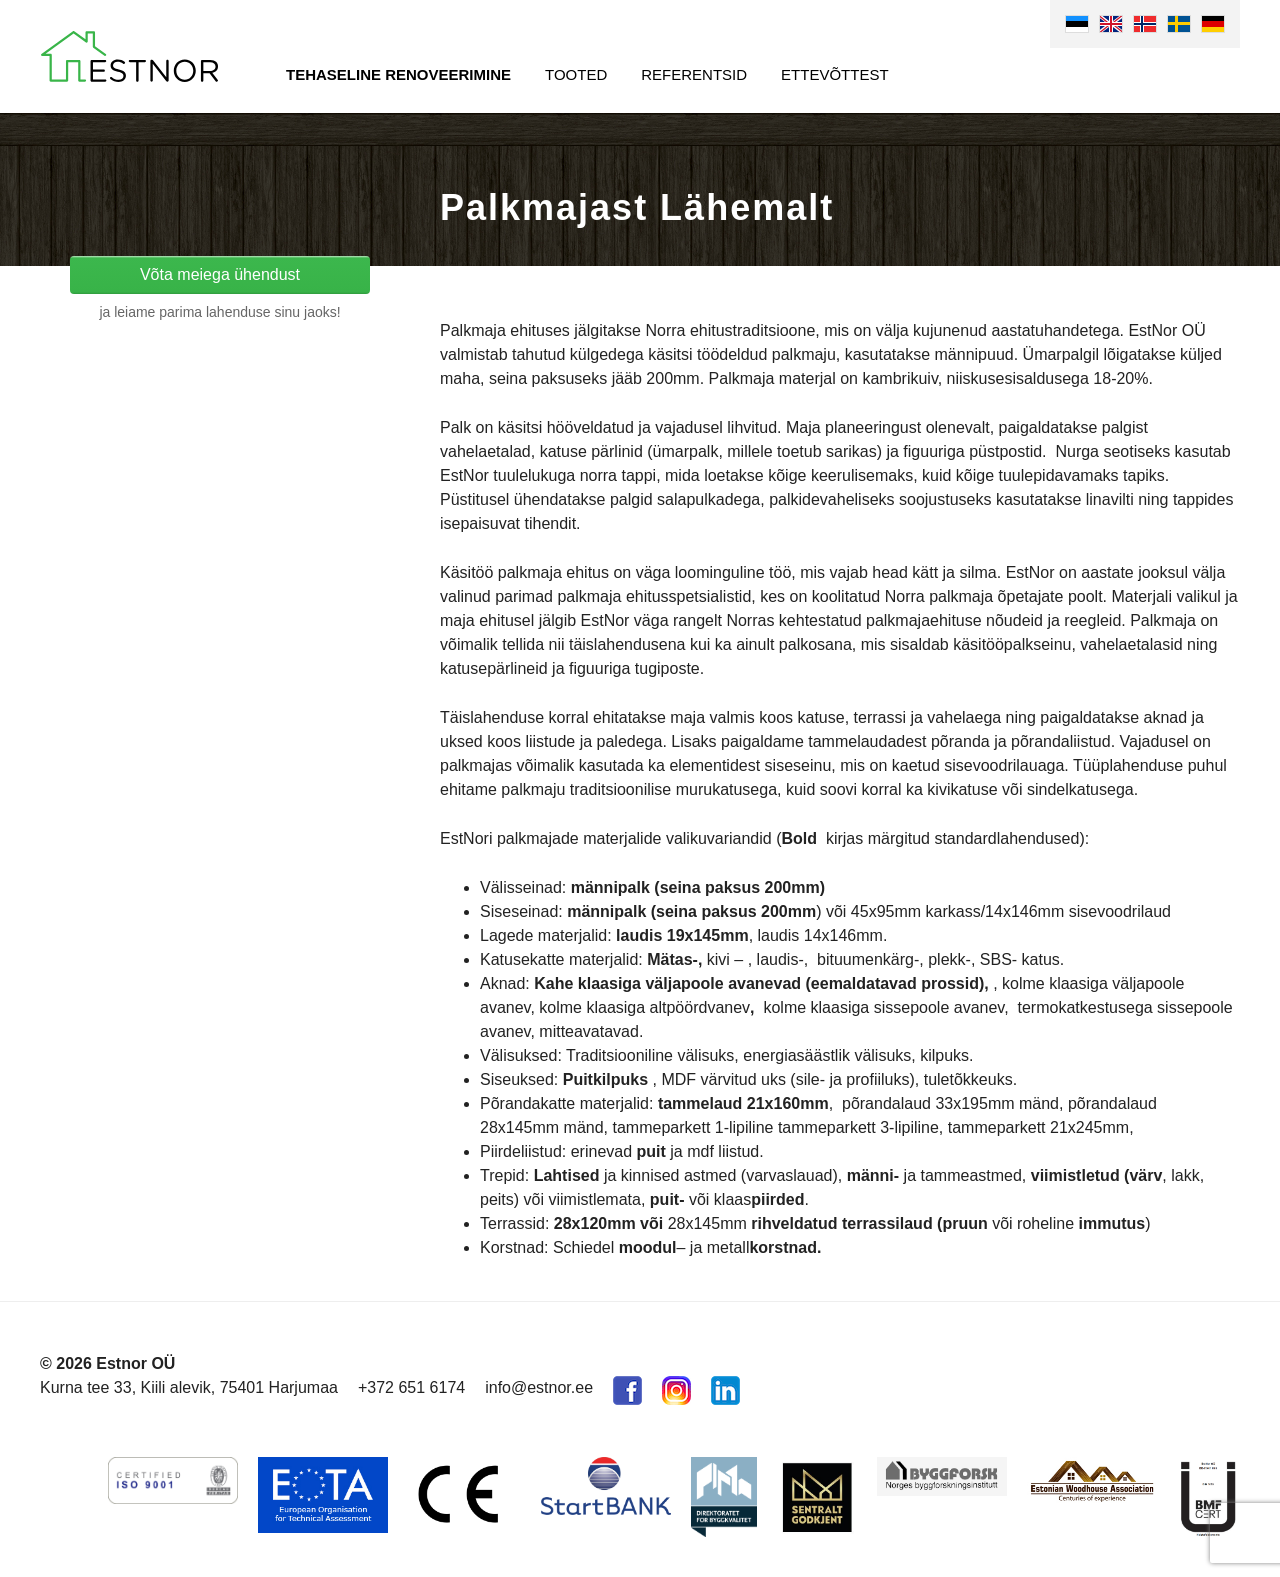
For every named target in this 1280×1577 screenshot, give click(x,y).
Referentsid (694, 74)
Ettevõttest (835, 74)
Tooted (576, 74)
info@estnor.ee (539, 1387)
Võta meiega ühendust (220, 274)
